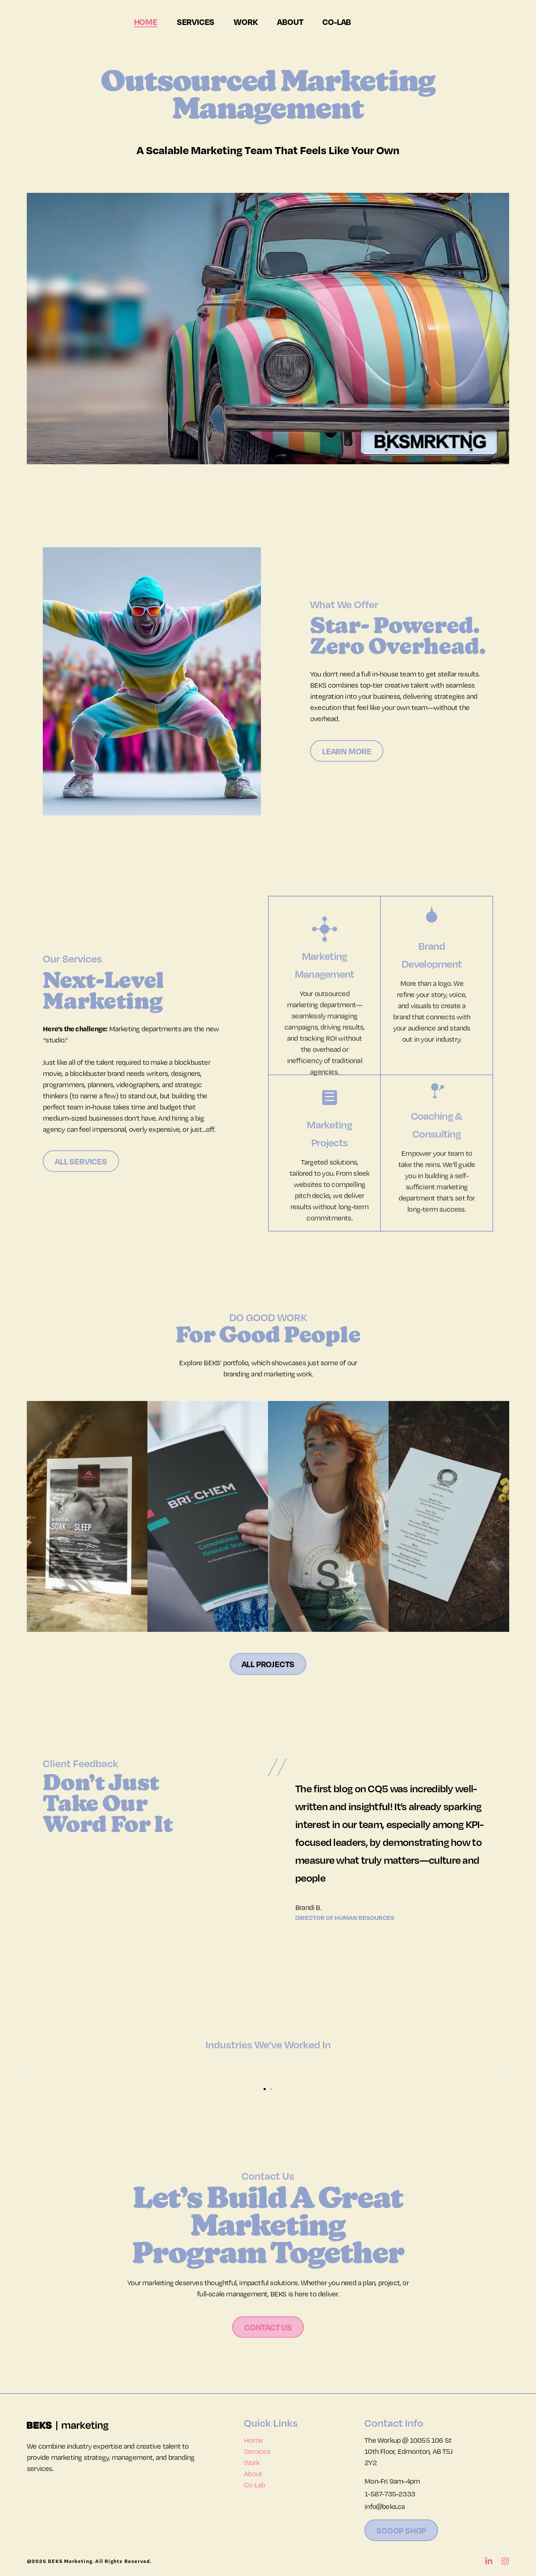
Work (246, 21)
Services (195, 21)
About (290, 21)
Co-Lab (336, 21)
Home (145, 21)
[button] (31, 2070)
